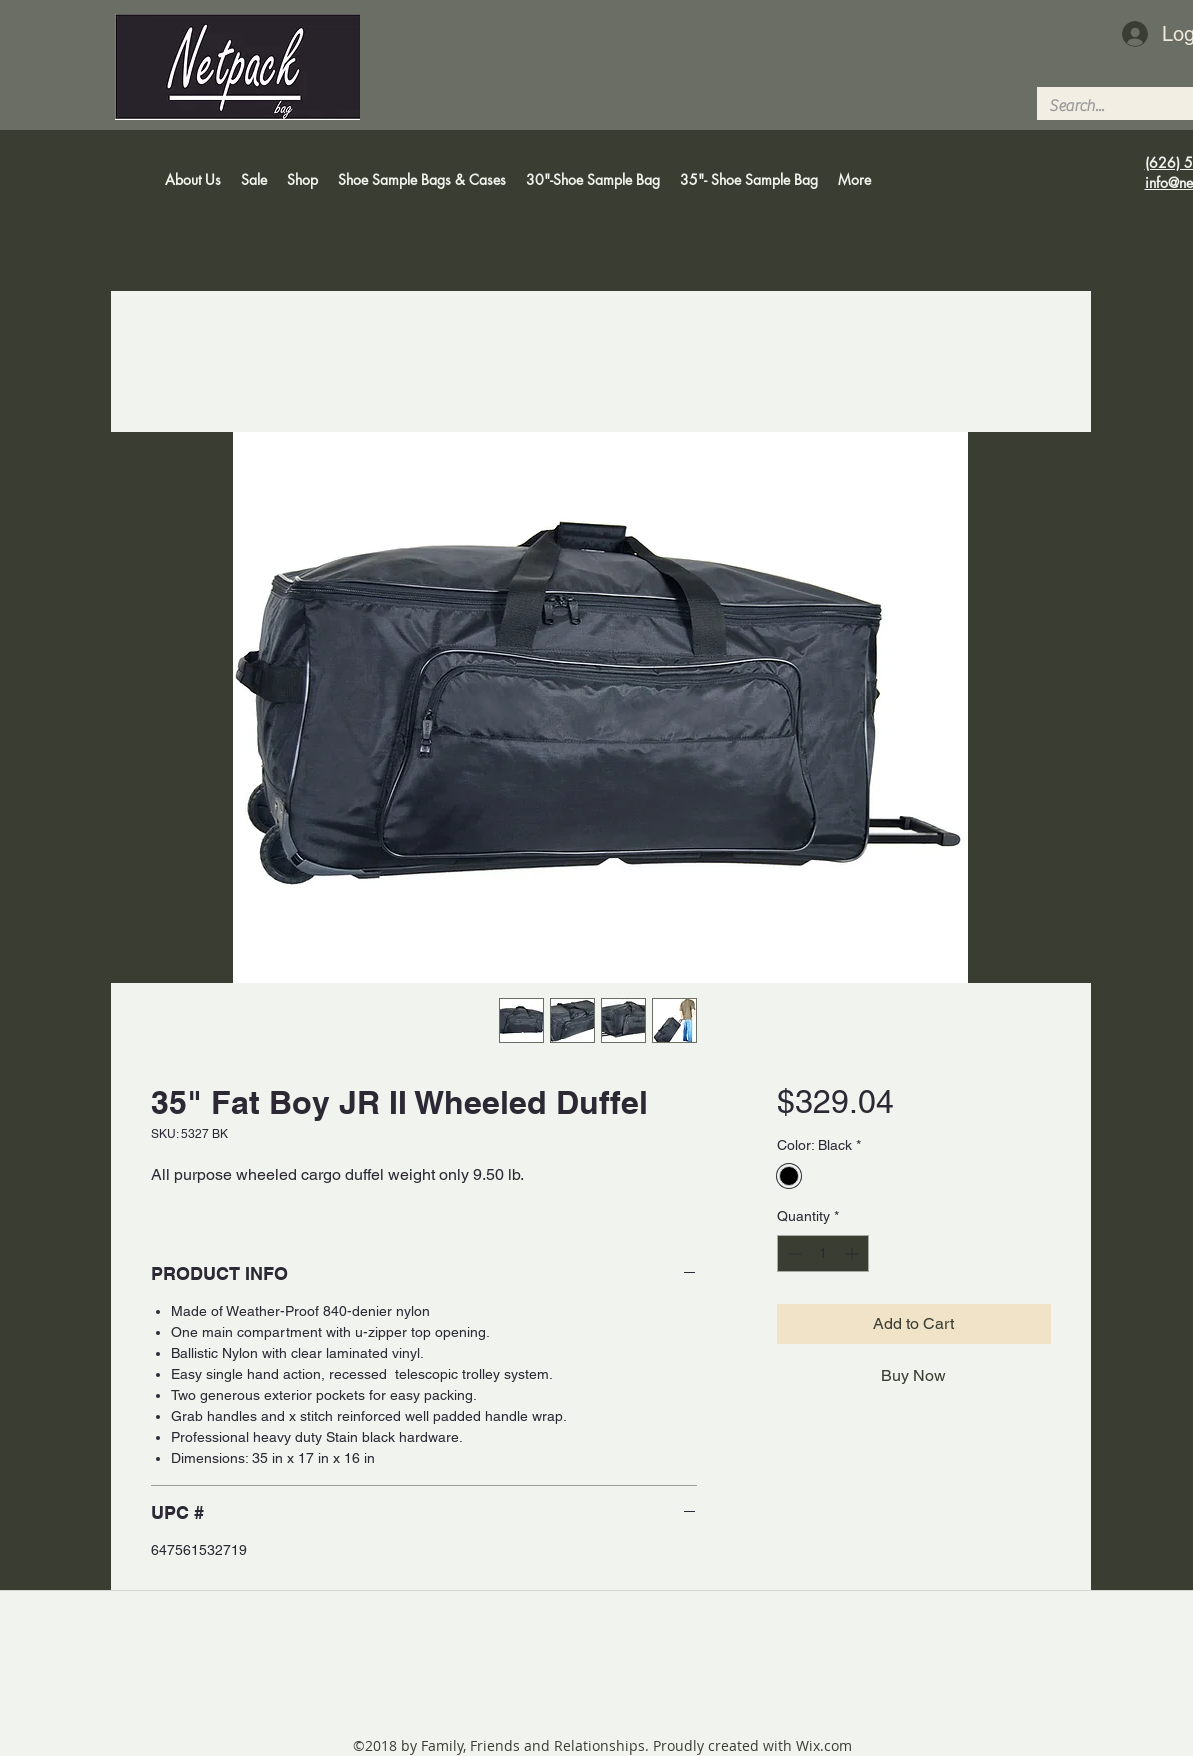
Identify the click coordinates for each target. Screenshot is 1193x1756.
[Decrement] (792, 1253)
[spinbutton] (823, 1253)
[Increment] (853, 1253)
